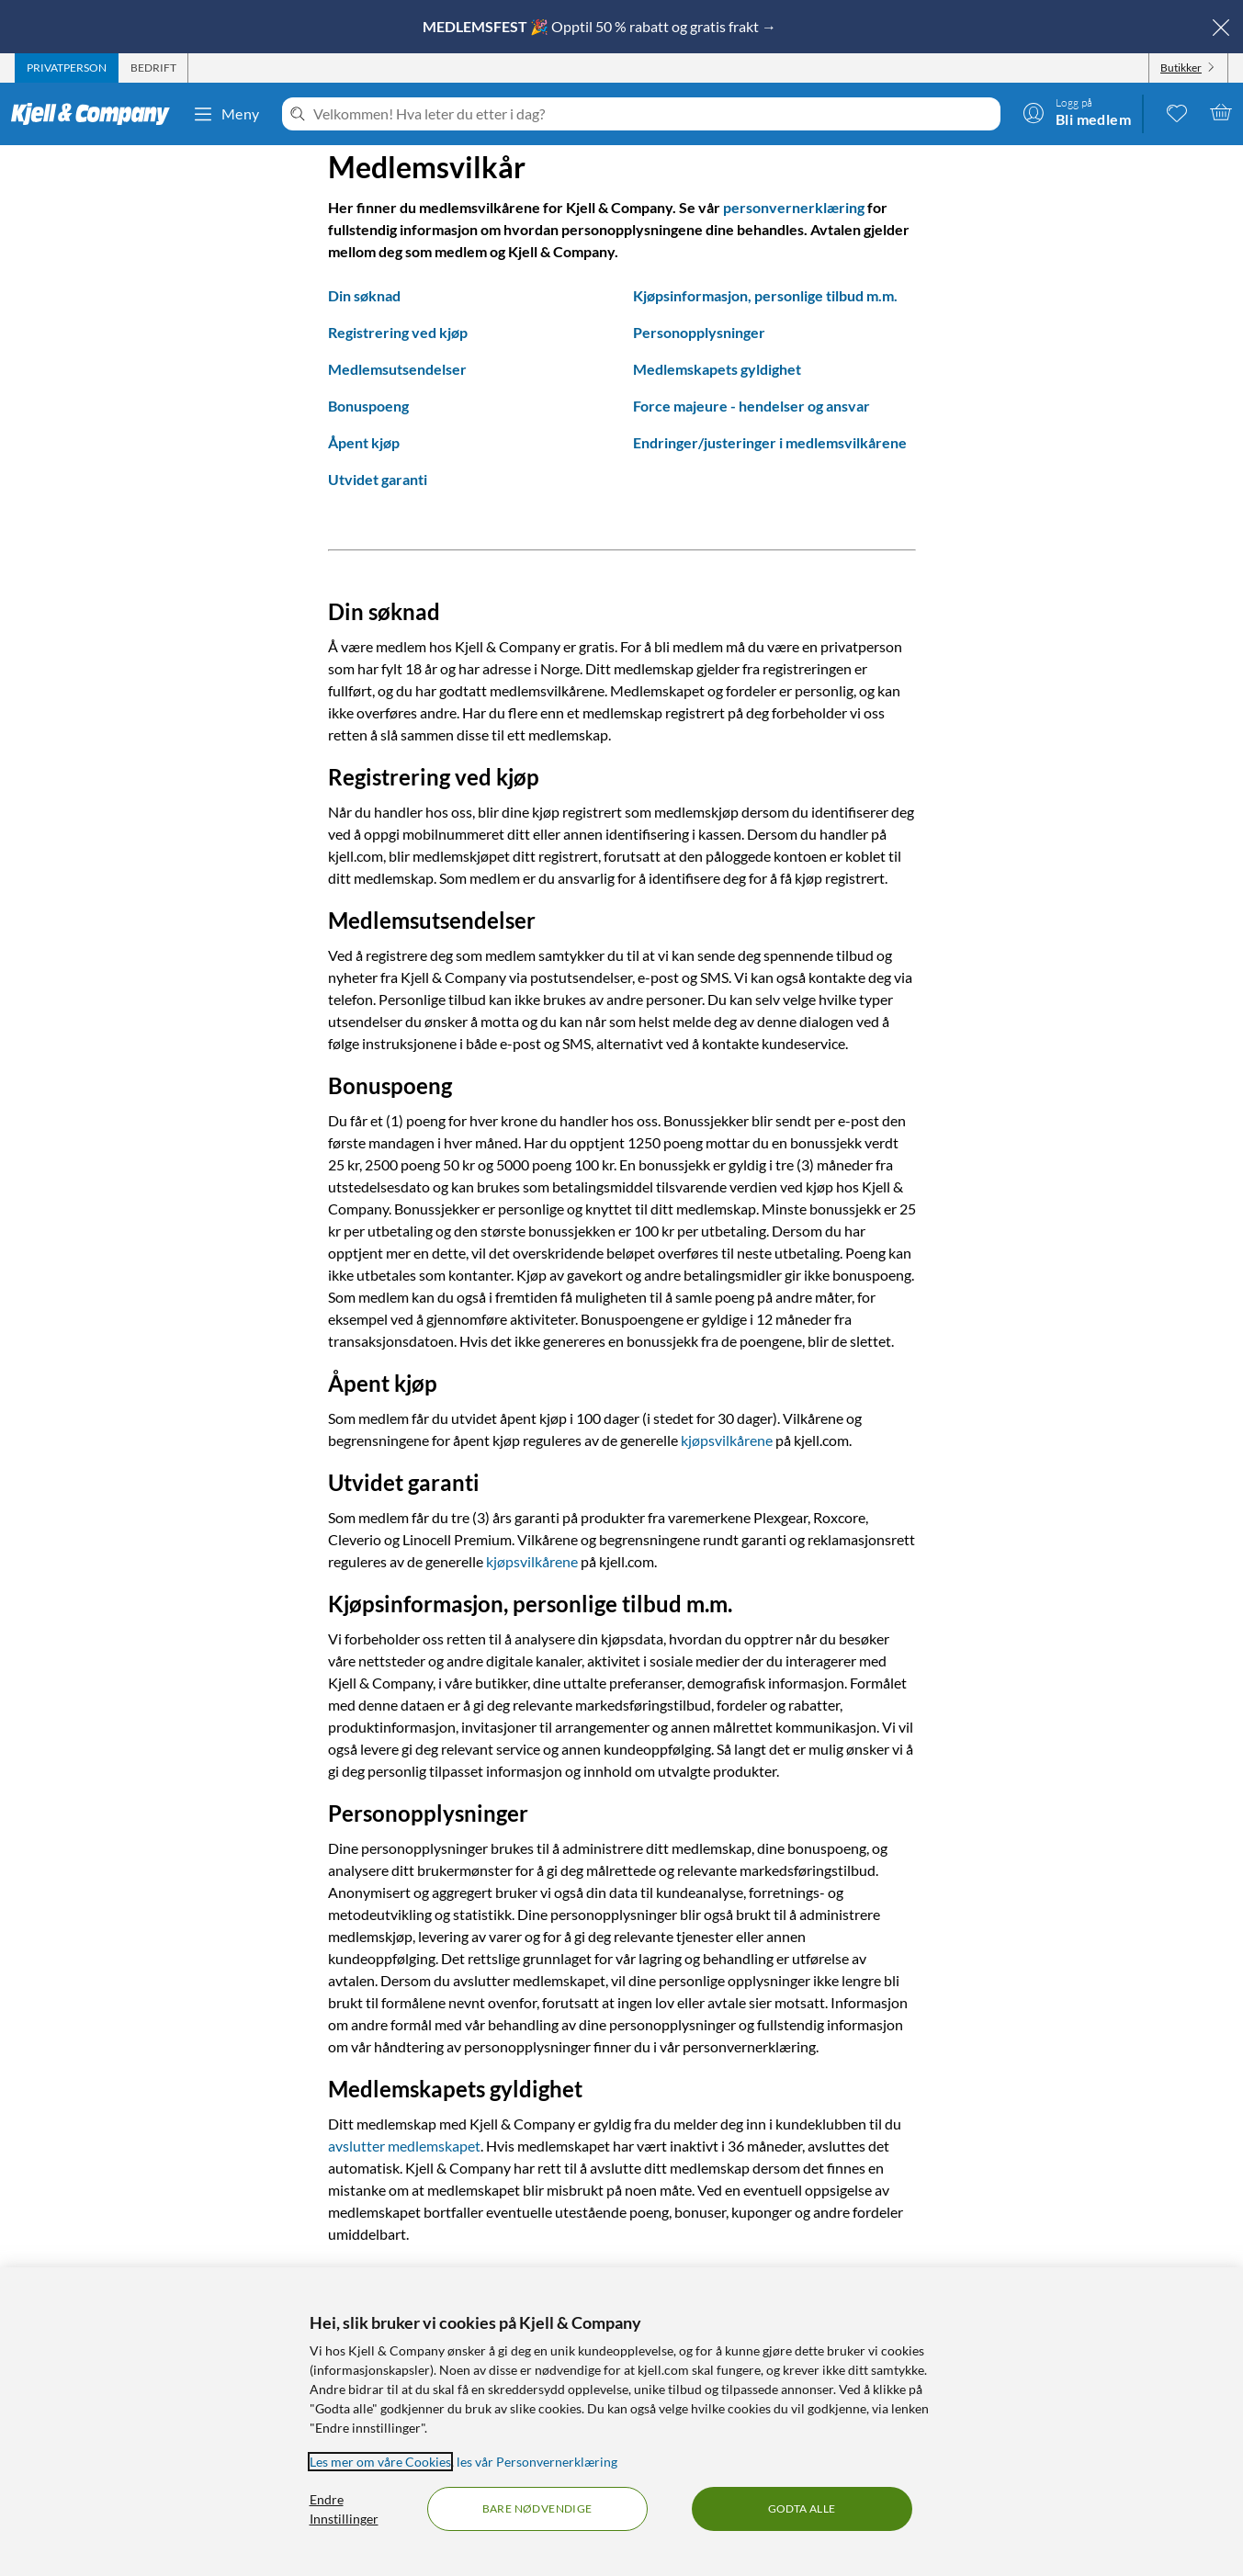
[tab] (67, 68)
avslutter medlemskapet (404, 2145)
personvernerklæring (793, 207)
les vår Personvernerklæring (537, 2461)
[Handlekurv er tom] (1221, 112)
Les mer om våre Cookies (380, 2461)
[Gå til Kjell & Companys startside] (96, 114)
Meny (226, 114)
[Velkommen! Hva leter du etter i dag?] (653, 114)
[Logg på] (1077, 112)
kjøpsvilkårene (727, 1440)
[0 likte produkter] (1177, 112)
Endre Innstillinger (344, 2508)
